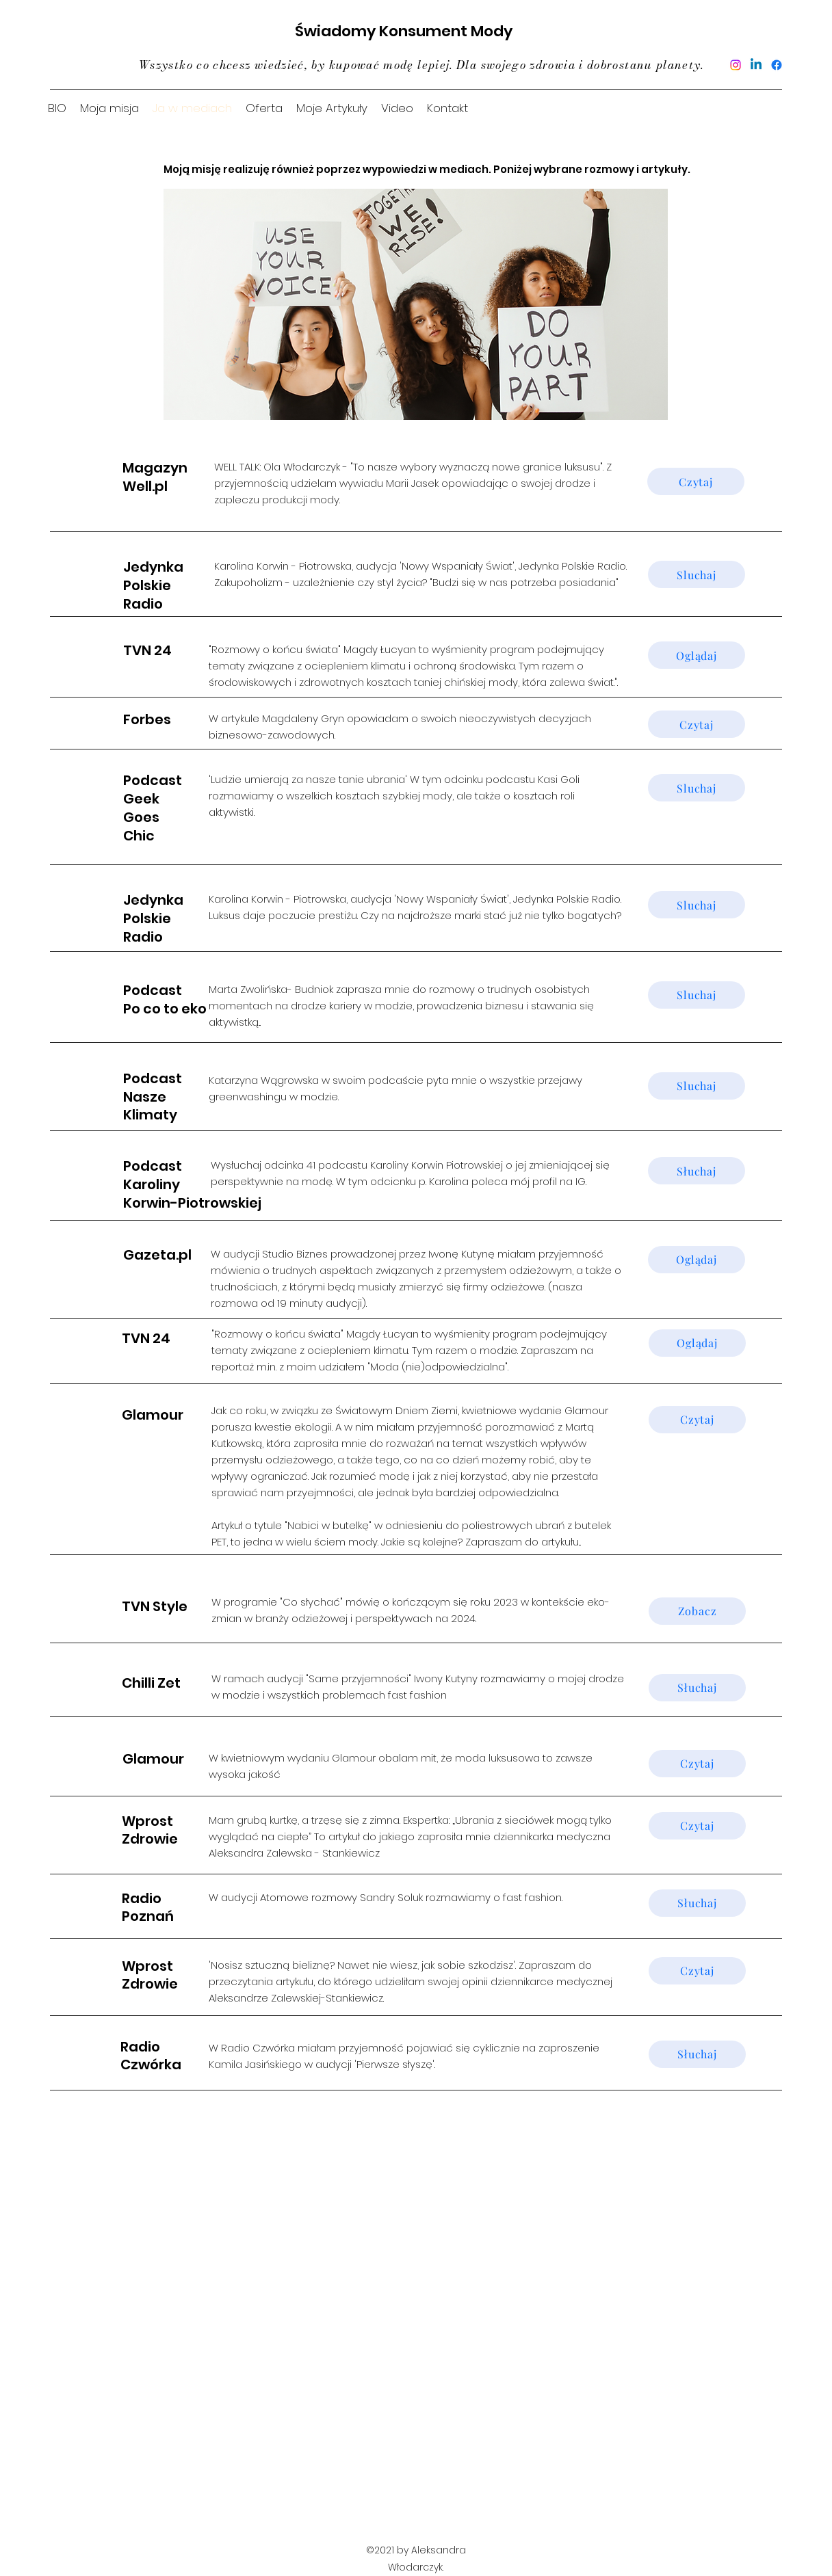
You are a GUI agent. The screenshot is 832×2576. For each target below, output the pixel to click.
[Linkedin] (756, 65)
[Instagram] (735, 65)
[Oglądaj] (696, 655)
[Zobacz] (697, 1611)
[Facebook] (776, 65)
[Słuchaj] (696, 1170)
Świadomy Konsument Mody (403, 31)
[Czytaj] (695, 481)
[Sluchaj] (696, 574)
